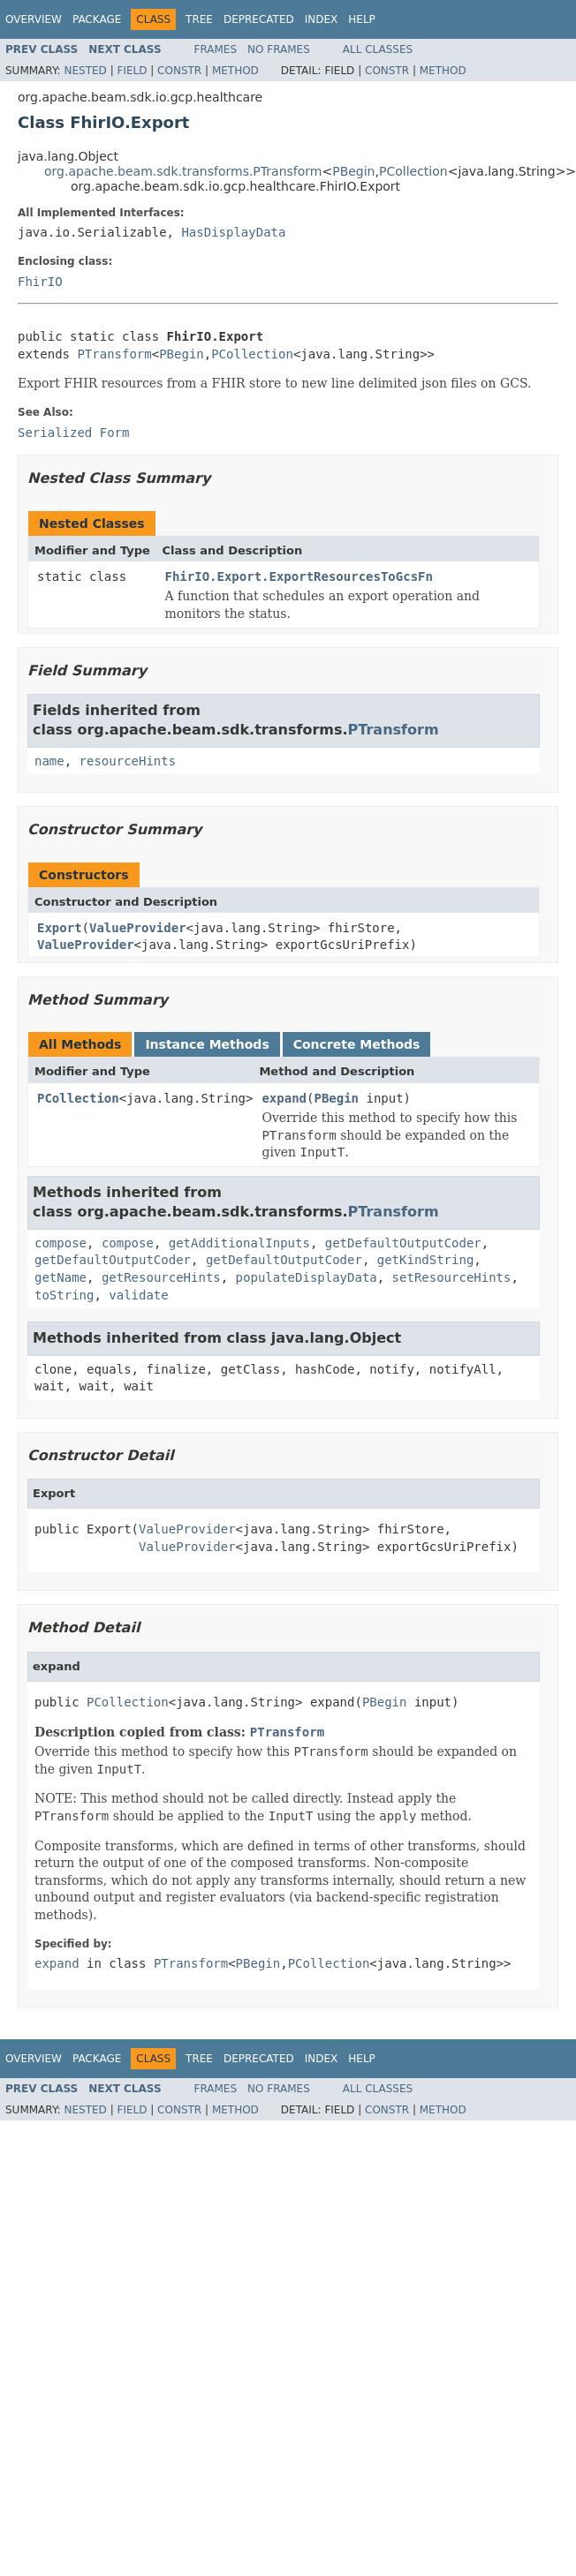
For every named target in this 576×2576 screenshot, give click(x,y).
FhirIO (40, 282)
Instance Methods (207, 1044)
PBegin (353, 171)
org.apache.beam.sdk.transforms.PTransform (183, 171)
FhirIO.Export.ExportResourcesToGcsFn (299, 576)
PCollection (413, 171)
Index (321, 19)
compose (60, 1243)
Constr (179, 70)
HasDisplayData (233, 232)
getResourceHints (161, 1277)
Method (235, 70)
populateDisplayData (306, 1277)
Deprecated (259, 19)
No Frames (278, 49)
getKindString (425, 1260)
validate (138, 1295)
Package (96, 19)
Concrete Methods (357, 1044)
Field (132, 70)
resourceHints (128, 761)
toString (64, 1295)
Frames (216, 49)
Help (361, 19)
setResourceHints (452, 1277)
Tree (199, 19)
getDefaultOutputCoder (403, 1243)
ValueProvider (137, 928)
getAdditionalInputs (239, 1243)
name (49, 761)
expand (284, 1098)
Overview (33, 19)
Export (59, 928)
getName (60, 1277)
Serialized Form (73, 433)
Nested (85, 70)
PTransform (114, 354)
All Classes (378, 49)
